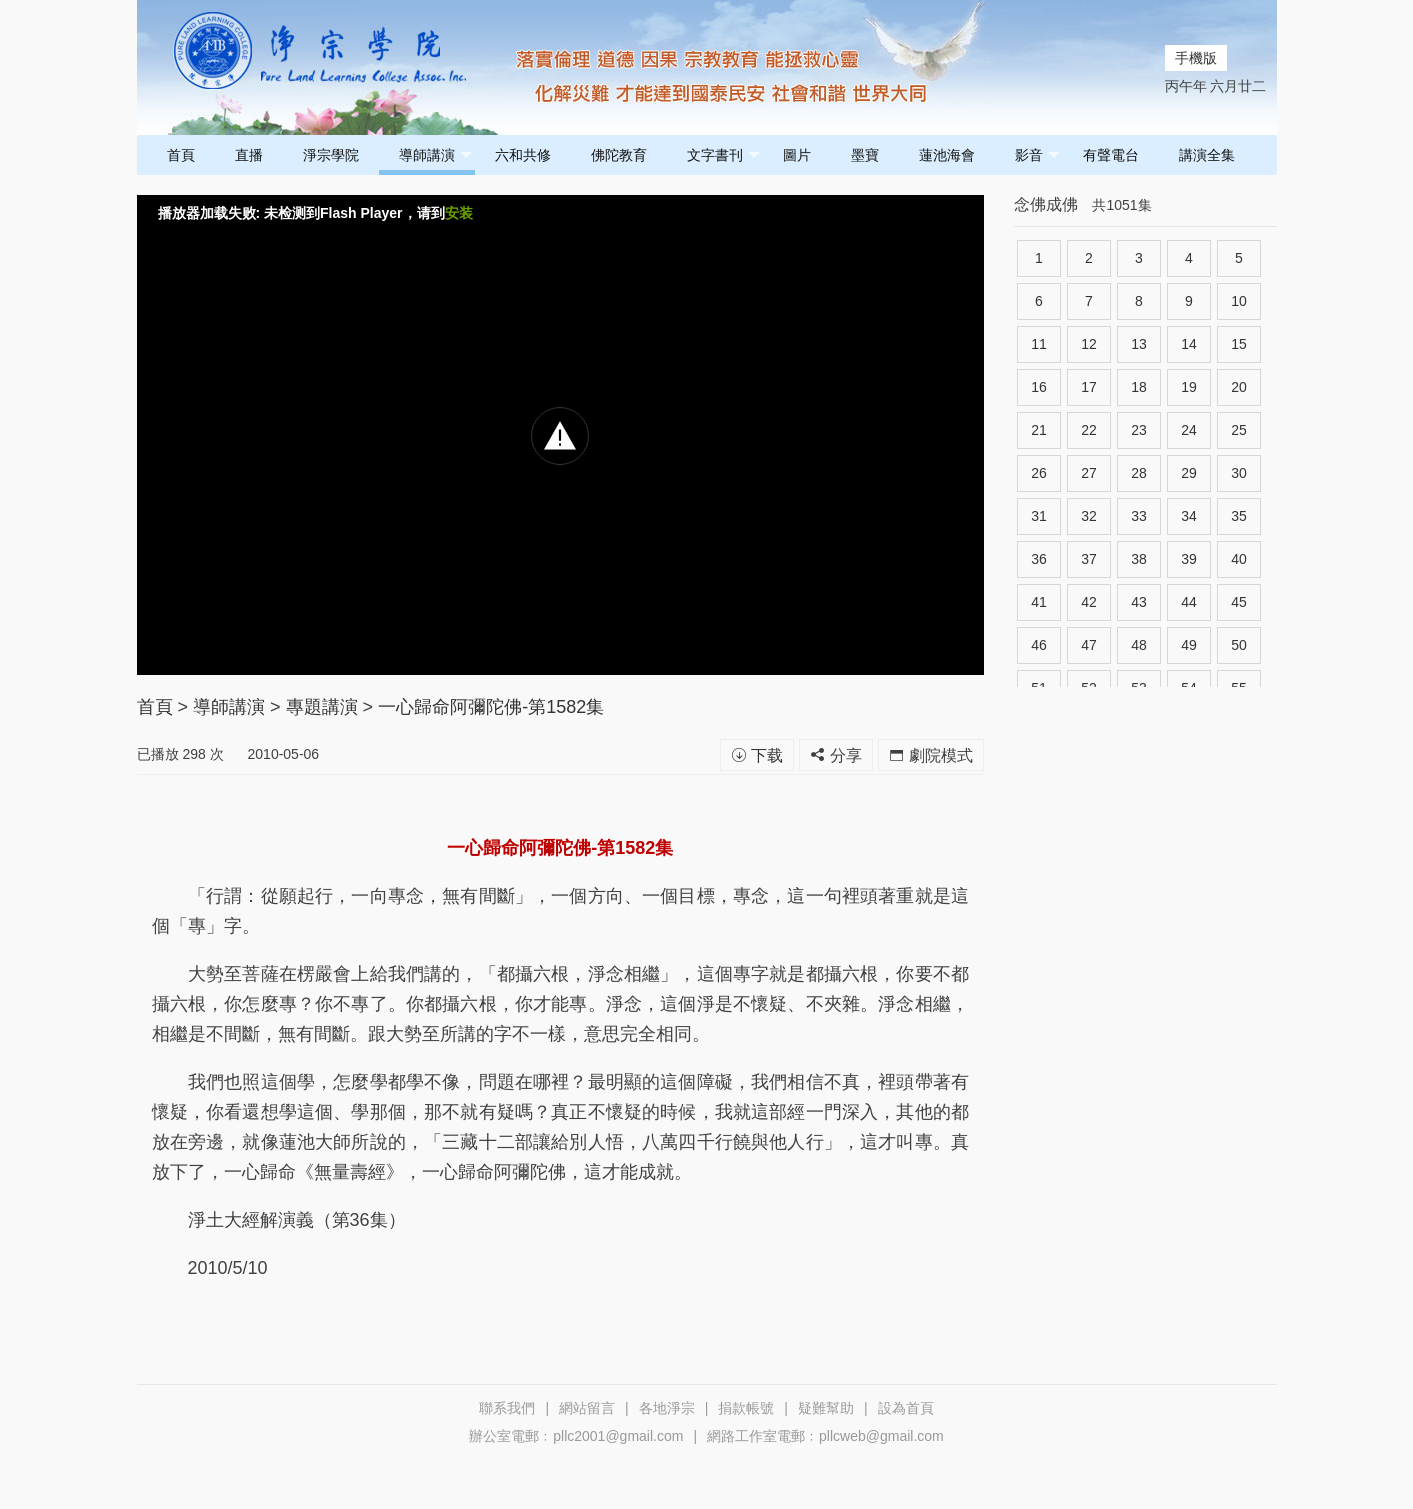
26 (1039, 473)
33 (1139, 516)
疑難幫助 (826, 1408)
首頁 (181, 155)
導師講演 (435, 155)
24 (1189, 430)
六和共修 (523, 155)
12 (1089, 344)
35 (1239, 516)
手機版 (1196, 58)
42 (1089, 602)
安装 (459, 213)
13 (1139, 344)
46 (1039, 645)
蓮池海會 (947, 155)
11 (1039, 344)
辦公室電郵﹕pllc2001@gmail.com (576, 1436)
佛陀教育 (619, 155)
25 (1239, 430)
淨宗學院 (331, 155)
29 (1189, 473)
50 (1239, 645)
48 (1139, 645)
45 (1239, 602)
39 (1189, 559)
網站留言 (587, 1408)
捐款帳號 (746, 1408)
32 (1089, 516)
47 (1089, 645)
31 (1039, 516)
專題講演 (322, 707)
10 (1239, 301)
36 (1039, 559)
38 (1139, 559)
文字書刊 (723, 155)
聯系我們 (507, 1408)
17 (1089, 387)
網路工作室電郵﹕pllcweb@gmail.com (825, 1436)
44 (1189, 602)
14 (1189, 344)
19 (1189, 387)
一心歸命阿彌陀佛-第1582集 (491, 707)
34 (1189, 516)
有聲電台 (1111, 155)
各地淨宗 (667, 1408)
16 (1039, 387)
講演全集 (1207, 155)
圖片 (797, 155)
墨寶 (865, 155)
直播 (249, 155)
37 (1089, 559)
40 (1239, 559)
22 (1089, 430)
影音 (1037, 155)
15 (1239, 344)
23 (1139, 430)
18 (1139, 387)
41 (1039, 602)
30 (1239, 473)
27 (1089, 473)
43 (1139, 602)
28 (1139, 473)
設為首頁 (906, 1408)
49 (1189, 645)
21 (1039, 430)
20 (1239, 387)
